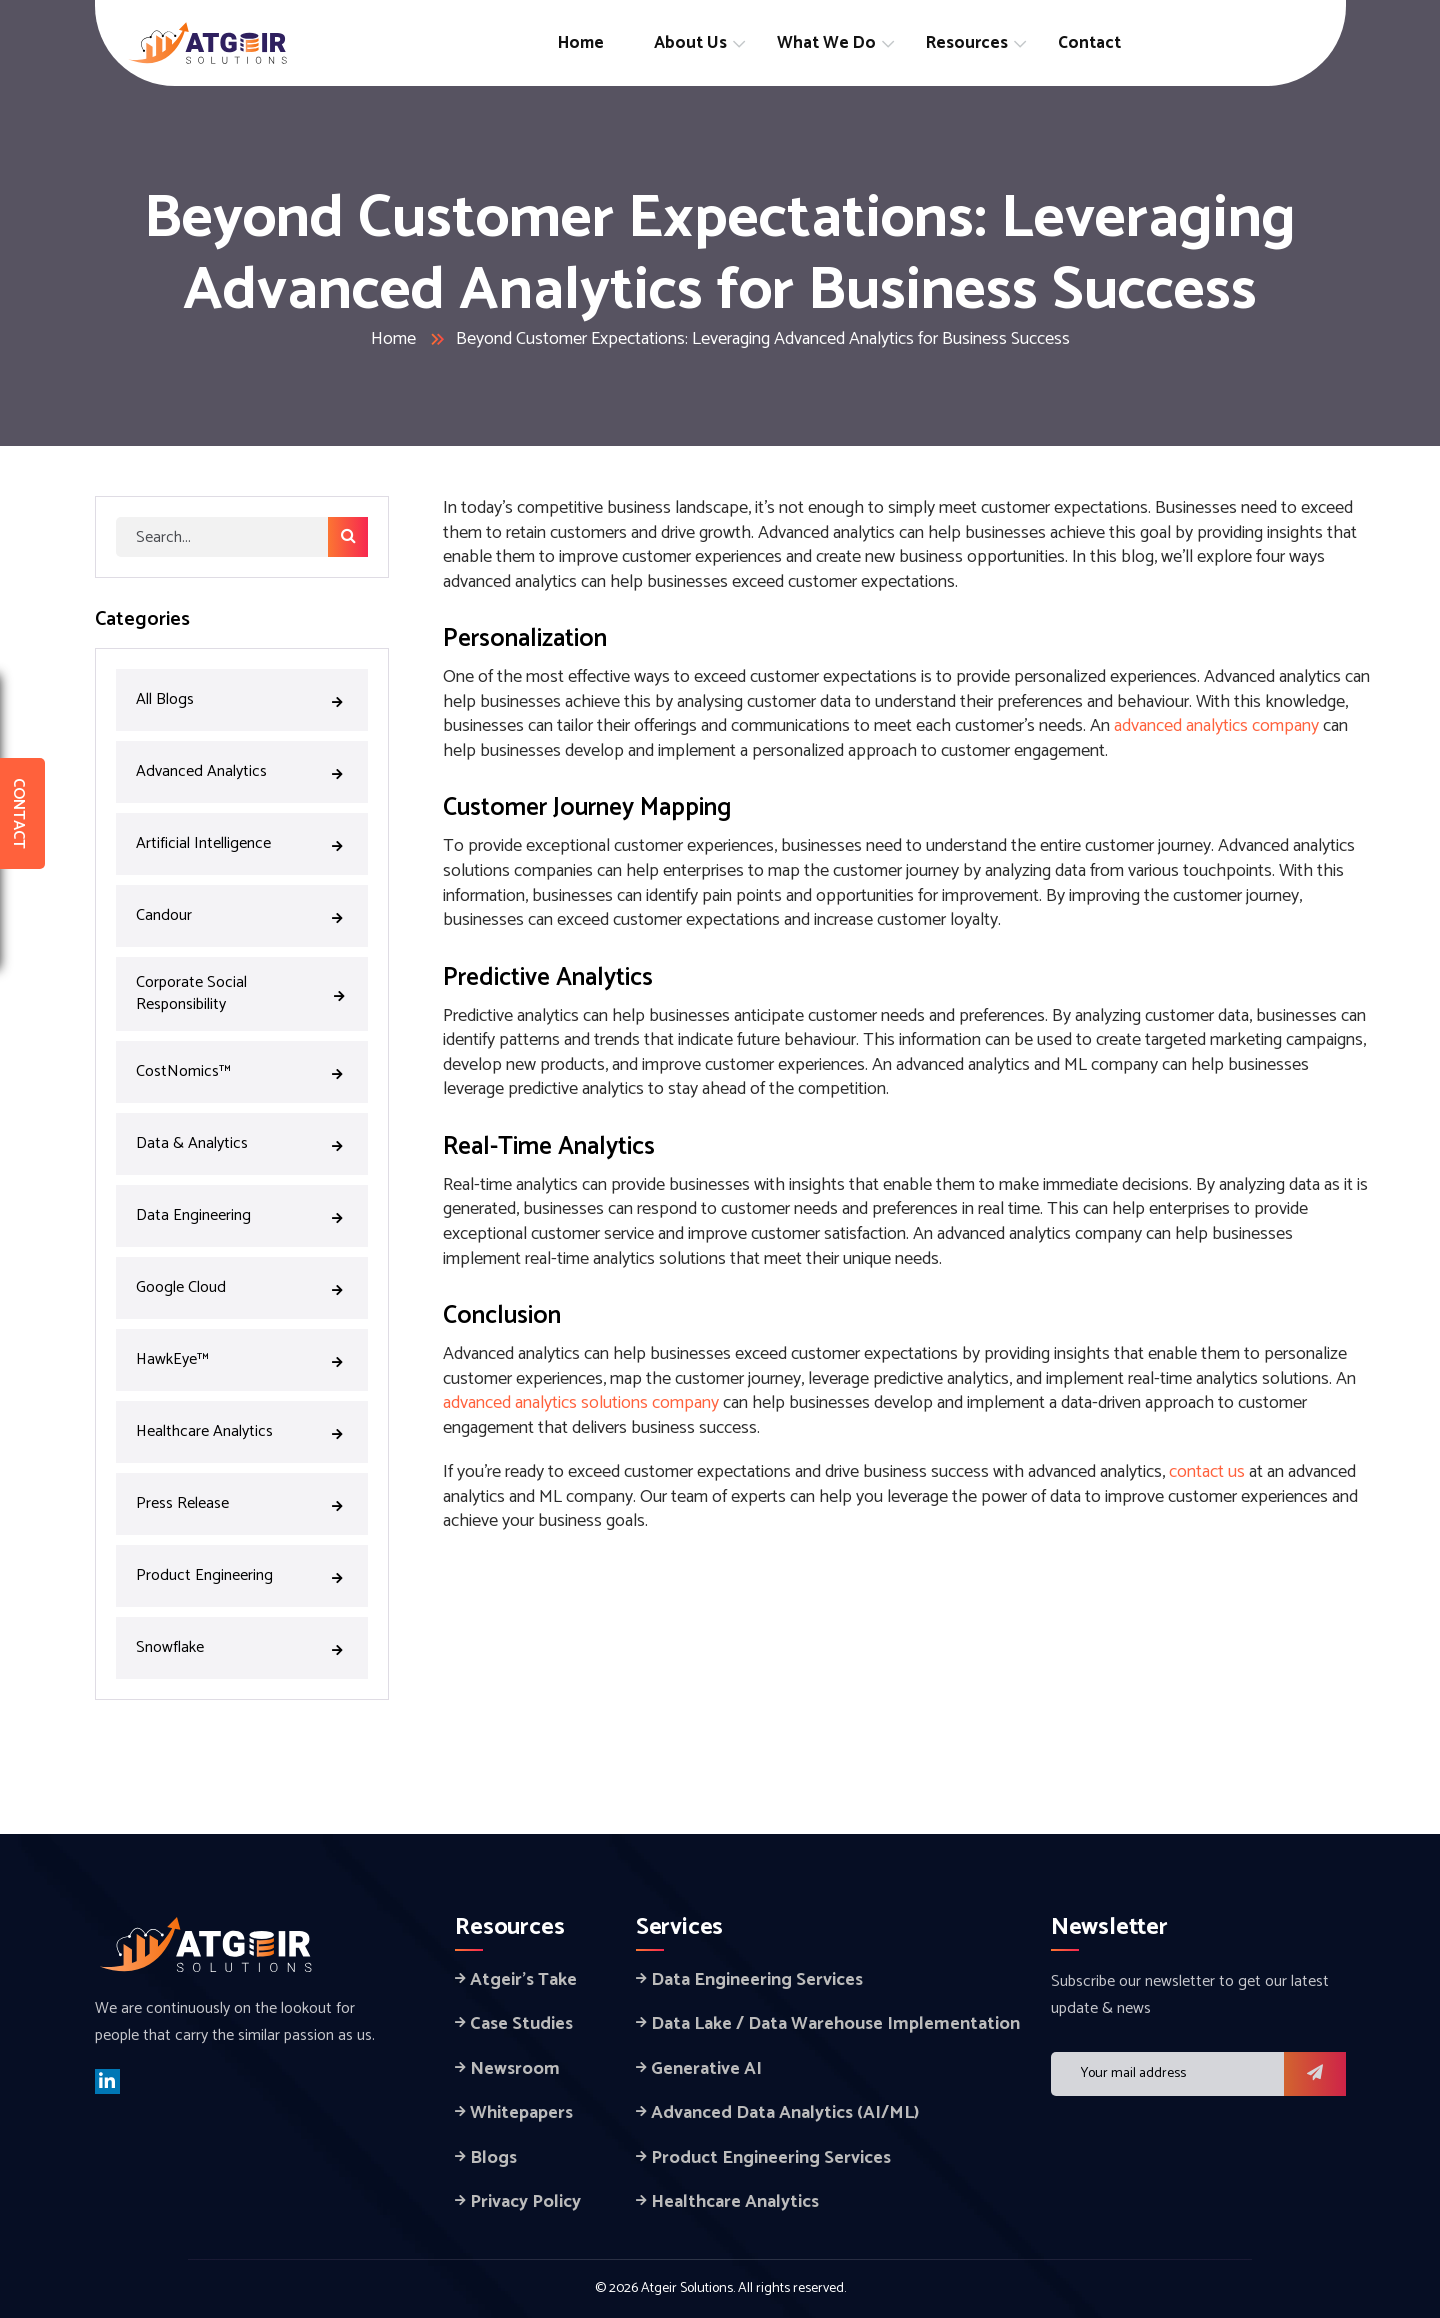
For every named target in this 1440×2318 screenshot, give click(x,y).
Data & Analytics (242, 1142)
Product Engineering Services (771, 2158)
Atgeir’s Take (523, 1980)
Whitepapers (521, 2113)
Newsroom (515, 2069)
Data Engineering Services (757, 1980)
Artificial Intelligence (242, 842)
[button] (1315, 2074)
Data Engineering (242, 1214)
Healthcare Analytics (242, 1430)
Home (393, 339)
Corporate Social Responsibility (242, 993)
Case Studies (521, 2024)
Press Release (242, 1502)
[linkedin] (107, 2081)
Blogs (493, 2158)
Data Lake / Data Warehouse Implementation (835, 2024)
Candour (242, 914)
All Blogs (242, 698)
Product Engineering (242, 1574)
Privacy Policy (525, 2202)
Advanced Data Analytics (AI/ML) (785, 2113)
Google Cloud (242, 1286)
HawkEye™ (242, 1358)
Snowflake (242, 1646)
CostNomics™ (242, 1070)
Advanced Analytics (242, 770)
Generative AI (706, 2069)
